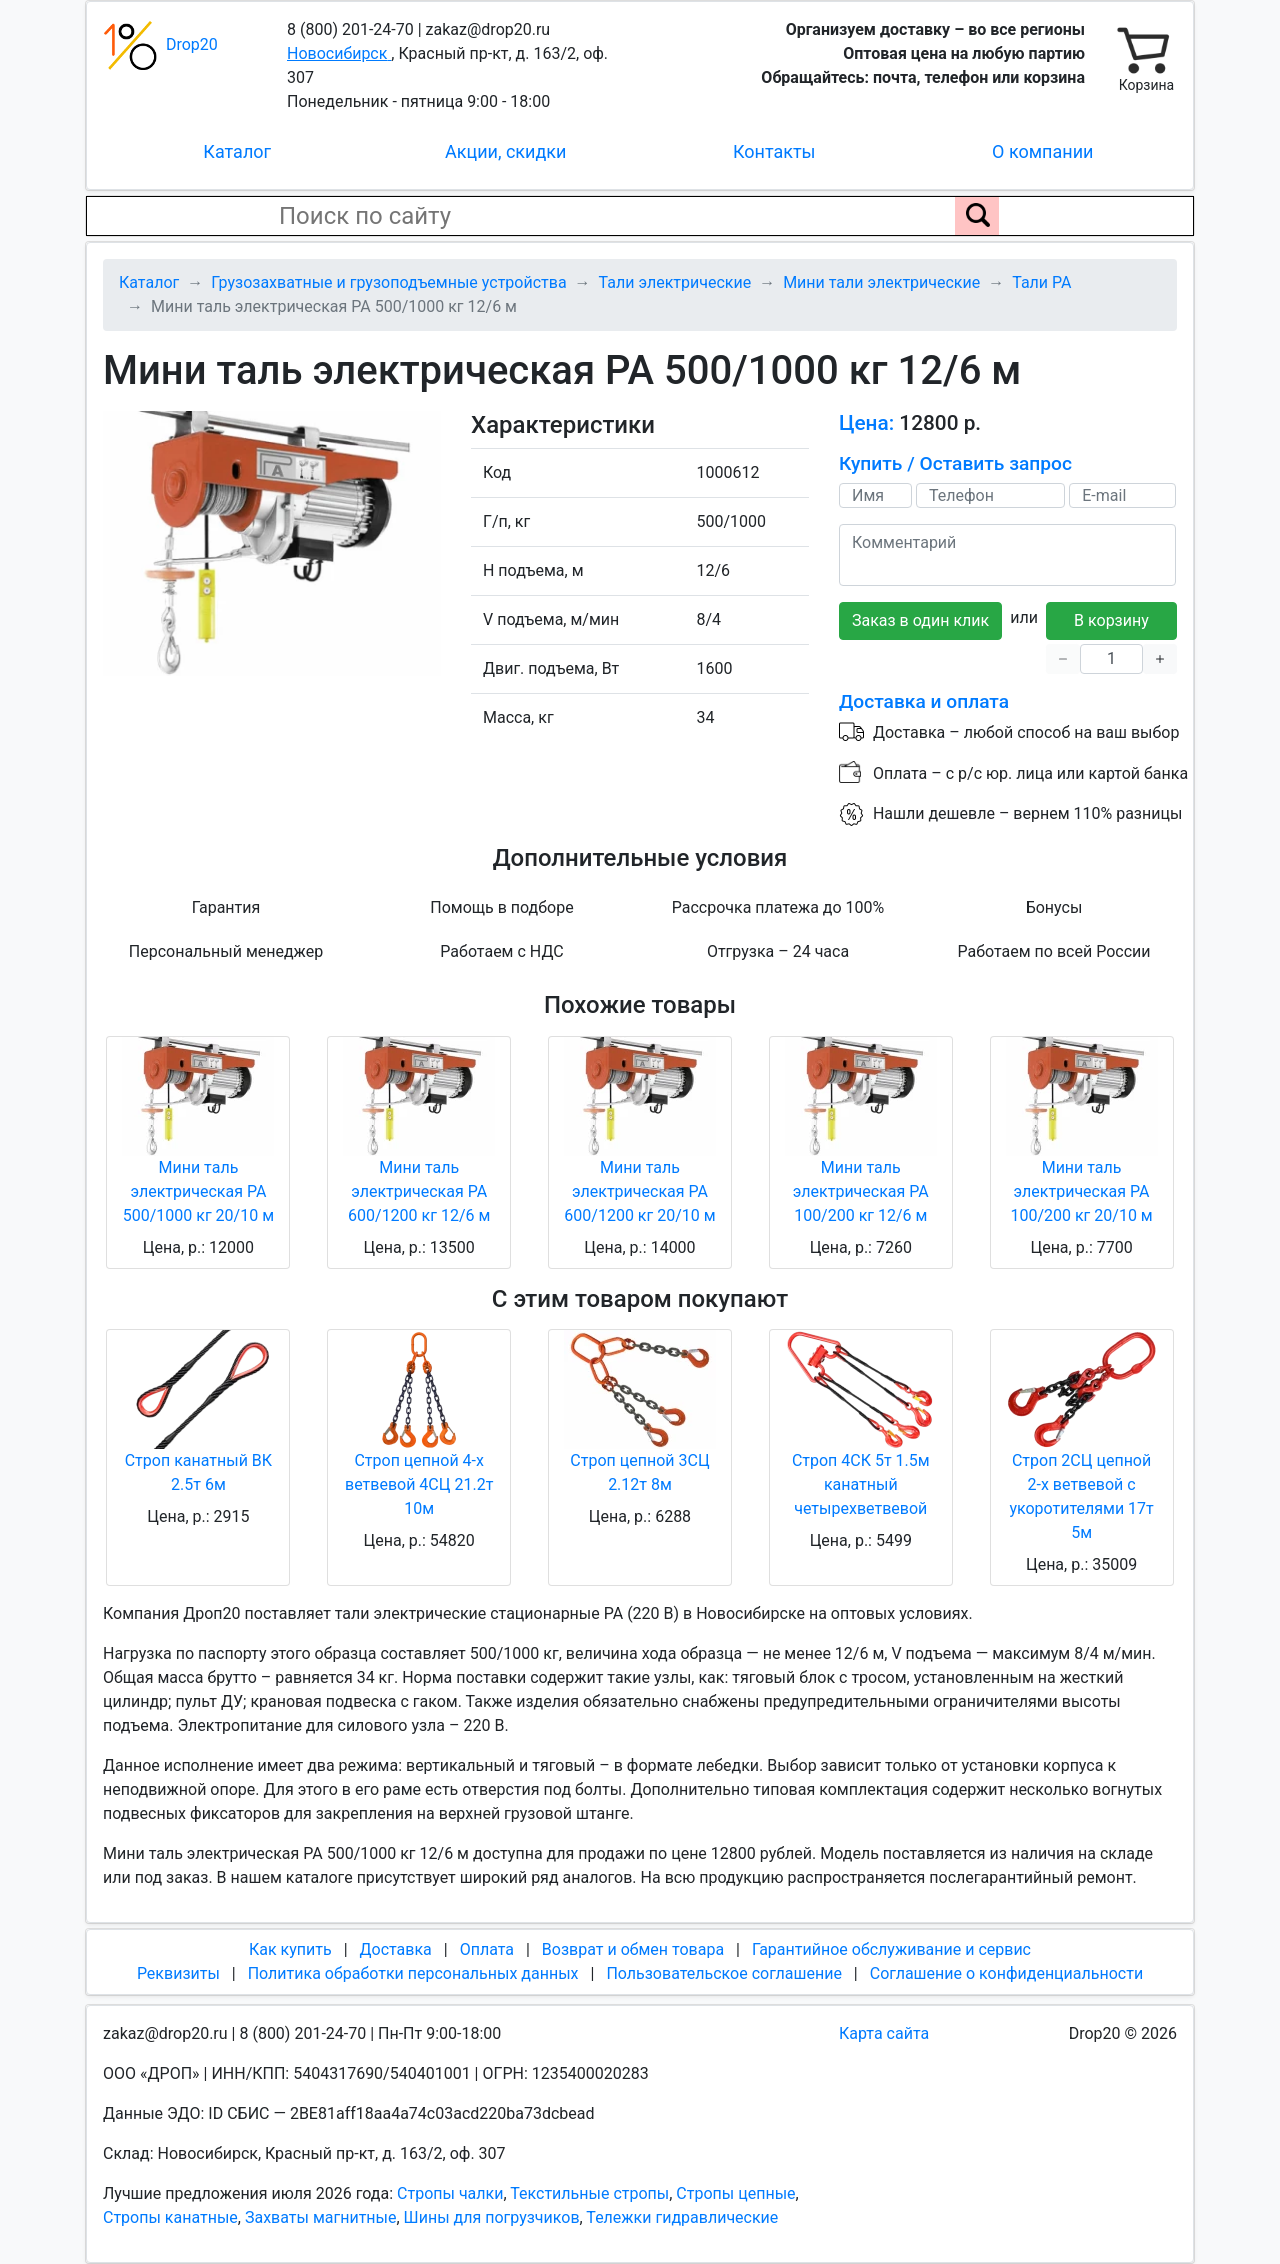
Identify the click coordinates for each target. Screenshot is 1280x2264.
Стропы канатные (170, 2217)
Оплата (487, 1949)
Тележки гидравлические (682, 2217)
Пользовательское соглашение (724, 1973)
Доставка (396, 1949)
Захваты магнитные (321, 2217)
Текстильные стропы (589, 2193)
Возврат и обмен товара (633, 1949)
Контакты (774, 151)
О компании (1042, 151)
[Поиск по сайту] (977, 216)
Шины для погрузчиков (492, 2217)
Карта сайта (884, 2033)
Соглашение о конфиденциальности (1006, 1973)
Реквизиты (178, 1973)
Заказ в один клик (920, 620)
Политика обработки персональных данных (413, 1973)
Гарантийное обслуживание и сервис (891, 1949)
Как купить (290, 1949)
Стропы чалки (450, 2193)
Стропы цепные (735, 2193)
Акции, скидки (505, 151)
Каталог (237, 151)
